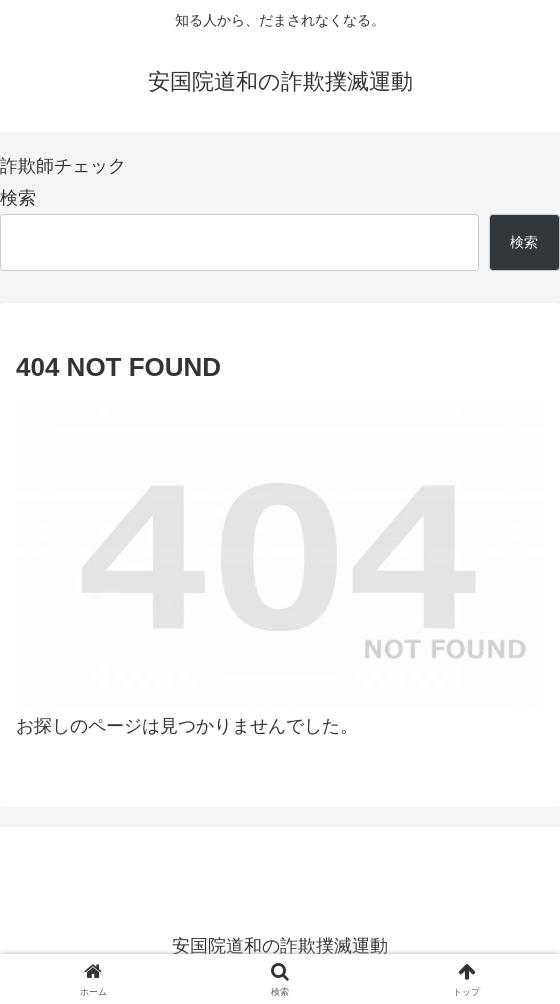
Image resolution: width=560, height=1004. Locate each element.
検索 (18, 198)
